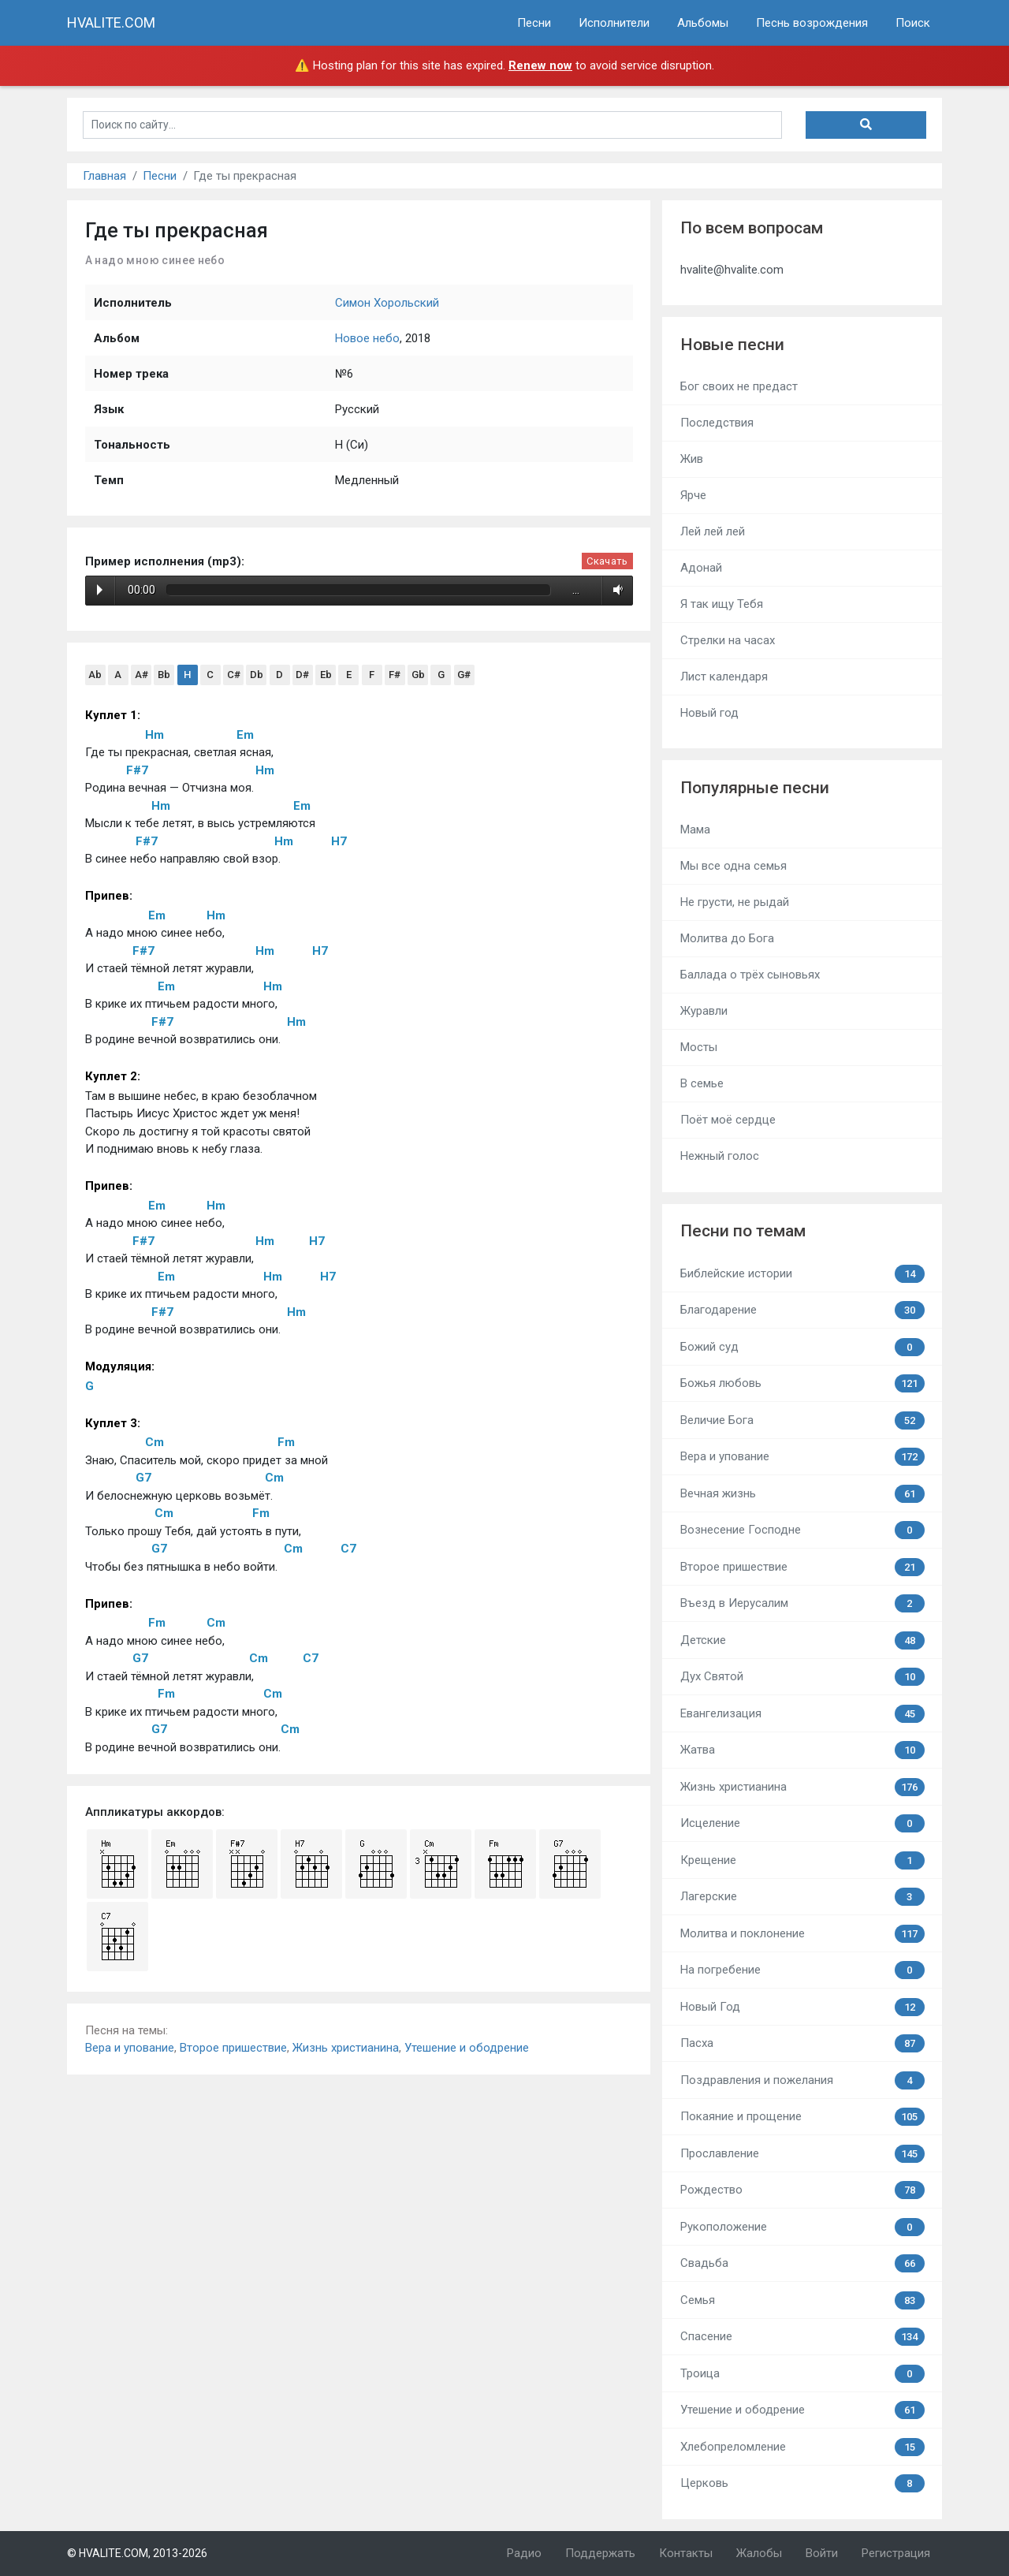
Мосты (698, 1047)
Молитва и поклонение (802, 1934)
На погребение (802, 1970)
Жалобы (759, 2553)
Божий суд (802, 1347)
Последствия (717, 423)
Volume (615, 589)
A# (141, 674)
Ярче (693, 495)
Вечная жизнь (802, 1494)
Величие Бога (802, 1420)
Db (256, 674)
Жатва (802, 1750)
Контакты (686, 2553)
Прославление (802, 2154)
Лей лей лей (712, 531)
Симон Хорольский (387, 303)
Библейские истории (802, 1274)
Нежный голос (719, 1156)
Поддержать (600, 2553)
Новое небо (367, 338)
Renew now (540, 65)
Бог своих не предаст (739, 386)
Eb (326, 674)
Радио (524, 2553)
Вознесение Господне (802, 1530)
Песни (534, 23)
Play (99, 589)
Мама (695, 829)
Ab (95, 674)
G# (464, 674)
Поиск (912, 23)
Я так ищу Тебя (721, 604)
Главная (104, 176)
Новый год (709, 713)
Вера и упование (129, 2048)
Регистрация (896, 2553)
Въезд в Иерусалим (802, 1603)
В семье (702, 1083)
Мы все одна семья (733, 866)
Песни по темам (743, 1230)
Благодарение (802, 1310)
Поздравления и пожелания (802, 2080)
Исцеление (802, 1823)
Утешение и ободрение (466, 2048)
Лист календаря (724, 676)
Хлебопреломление (802, 2447)
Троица (802, 2374)
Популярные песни (754, 787)
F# (394, 674)
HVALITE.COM (111, 22)
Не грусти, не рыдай (734, 902)
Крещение (802, 1860)
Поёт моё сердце (728, 1120)
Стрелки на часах (727, 640)
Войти (822, 2553)
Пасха (802, 2043)
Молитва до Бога (727, 938)
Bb (164, 674)
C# (233, 674)
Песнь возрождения (812, 23)
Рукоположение (802, 2227)
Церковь (802, 2483)
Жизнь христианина (345, 2048)
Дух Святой (802, 1677)
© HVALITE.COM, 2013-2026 (137, 2553)
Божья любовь (802, 1383)
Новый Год (802, 2007)
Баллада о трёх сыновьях (750, 974)
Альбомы (702, 23)
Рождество (802, 2190)
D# (302, 674)
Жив (691, 459)
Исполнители (614, 23)
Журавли (704, 1011)
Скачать (606, 561)
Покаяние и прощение (802, 2117)
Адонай (701, 568)
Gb (418, 674)
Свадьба (802, 2263)
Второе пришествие (233, 2048)
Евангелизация (802, 1714)
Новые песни (732, 344)
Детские (802, 1640)
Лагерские (802, 1897)
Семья (802, 2300)
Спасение (802, 2337)
